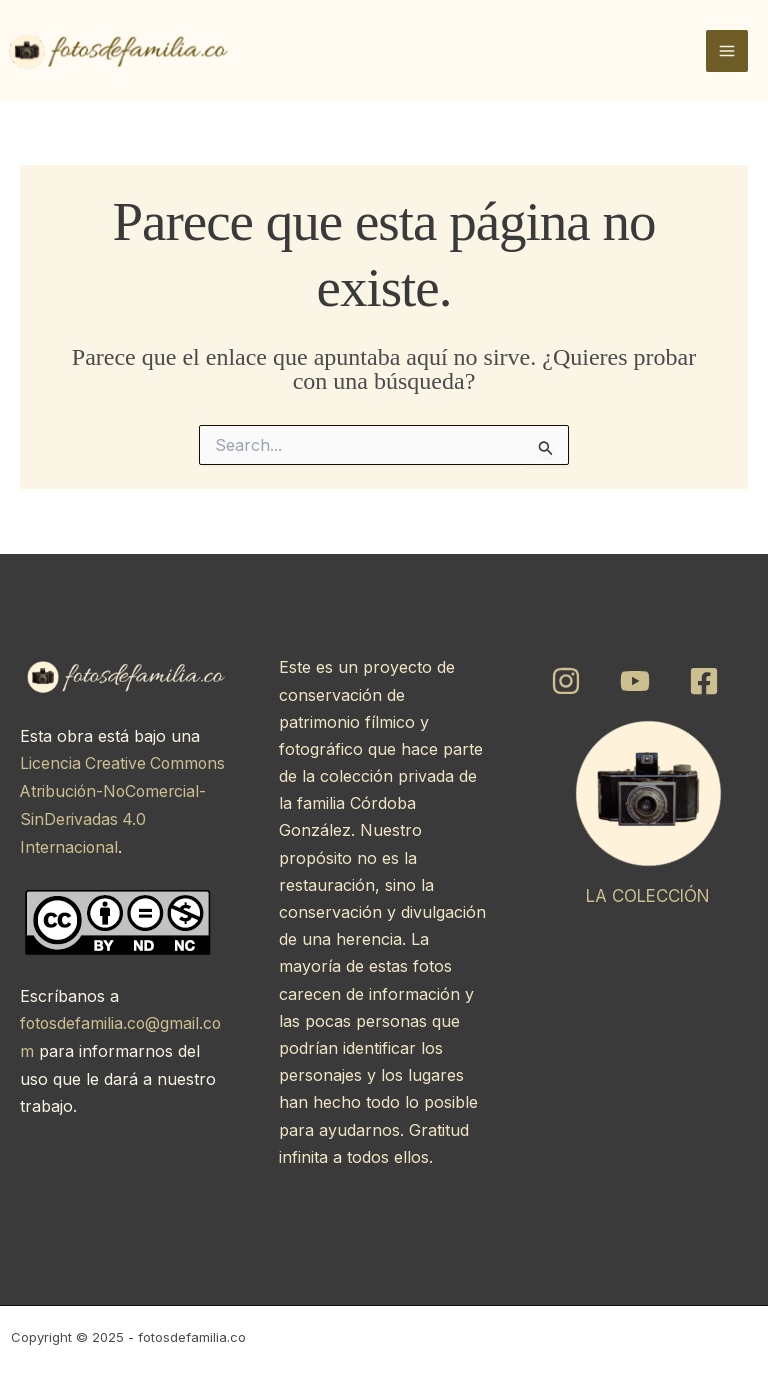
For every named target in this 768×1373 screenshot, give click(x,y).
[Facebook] (704, 681)
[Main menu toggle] (727, 51)
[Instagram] (566, 681)
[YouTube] (635, 681)
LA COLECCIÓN (648, 896)
